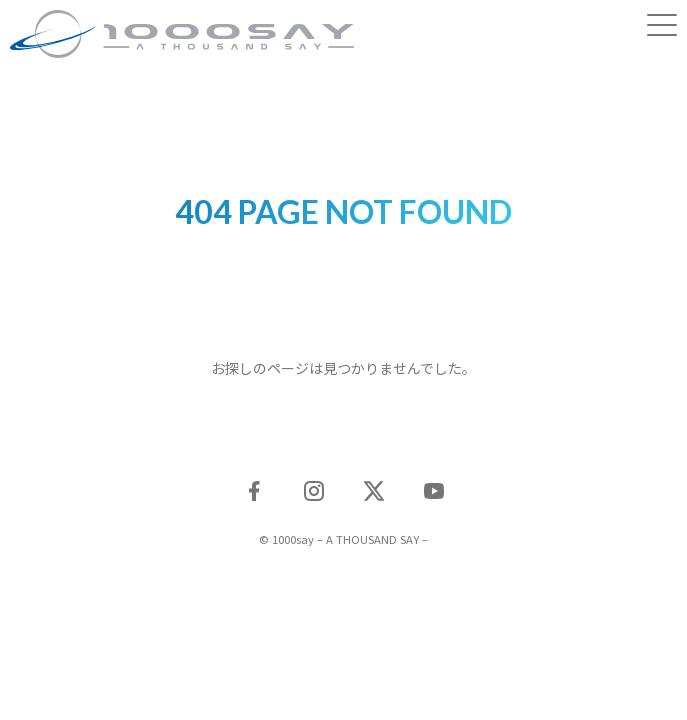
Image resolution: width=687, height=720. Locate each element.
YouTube (434, 491)
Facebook (254, 491)
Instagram (314, 491)
